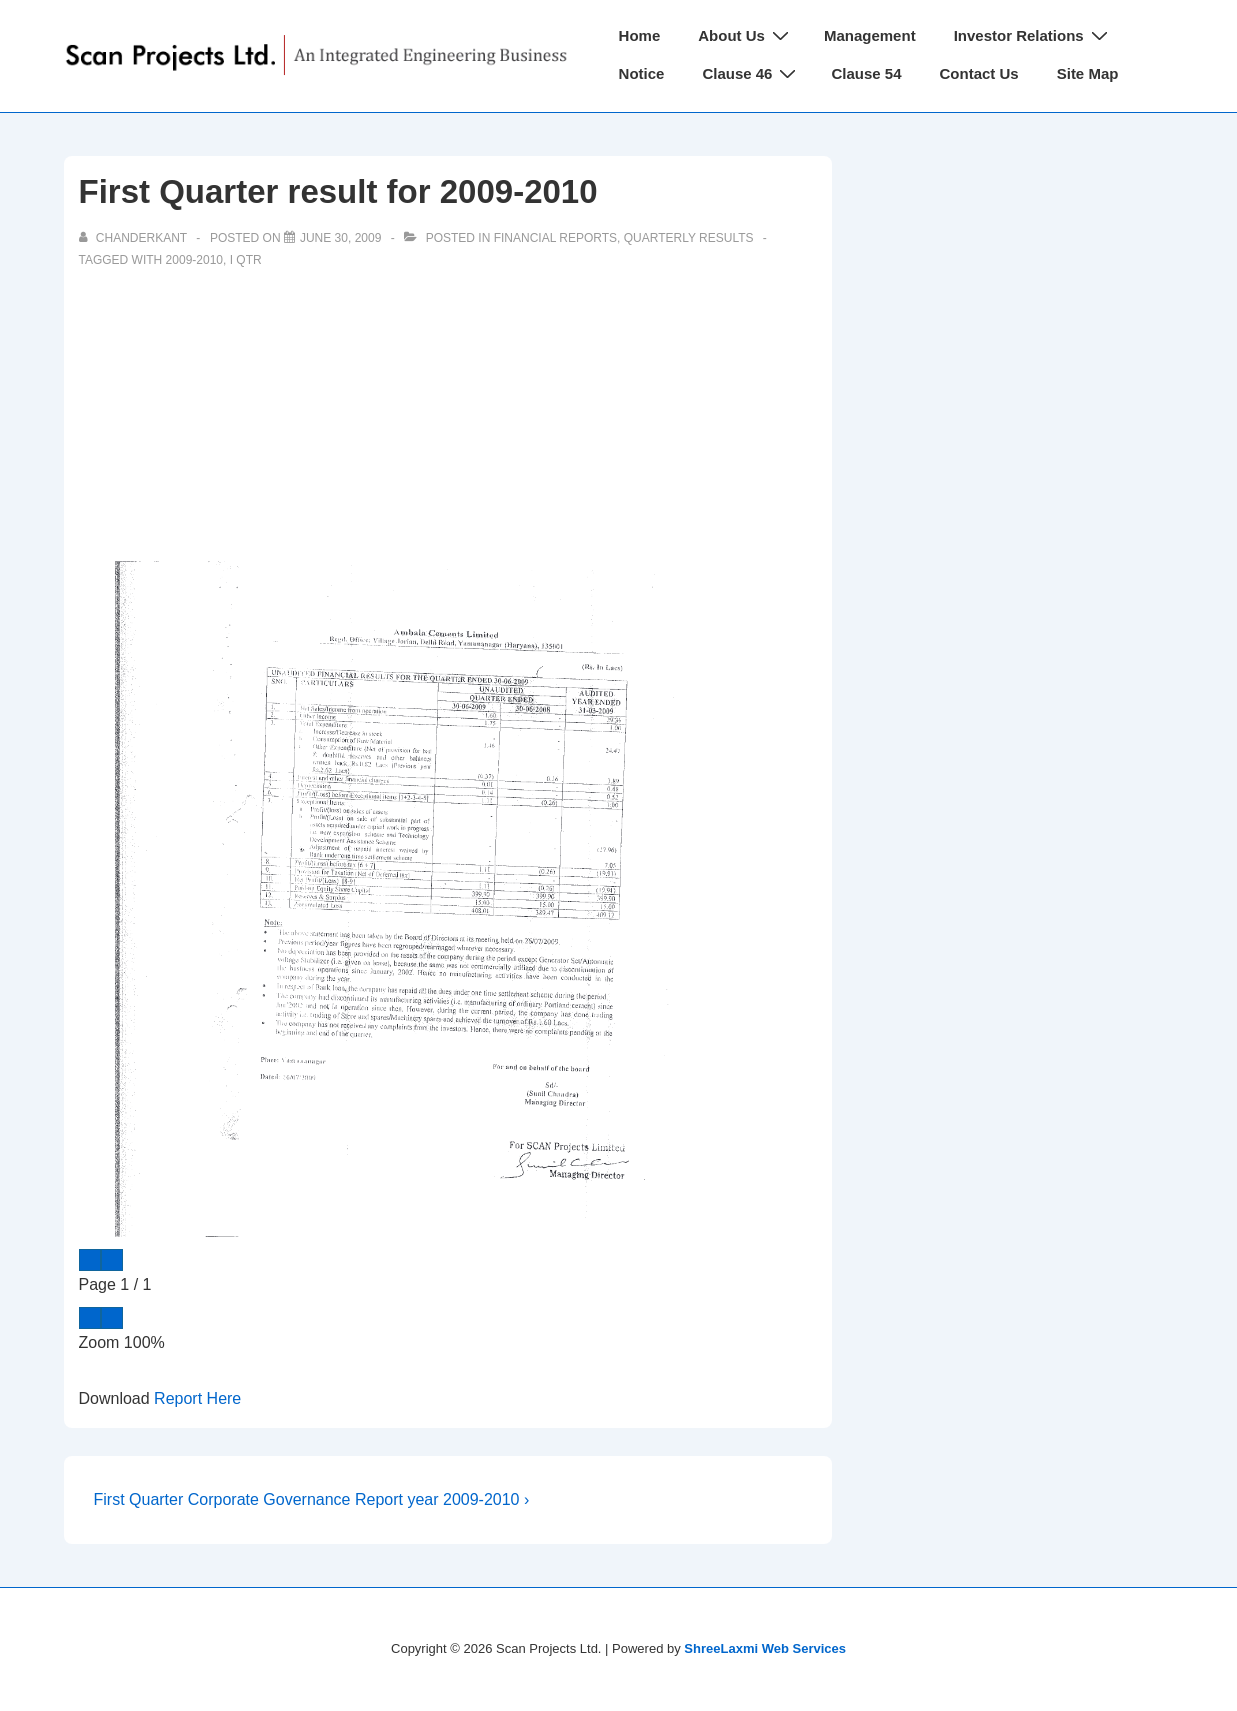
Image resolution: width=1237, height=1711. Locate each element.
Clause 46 (751, 73)
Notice (642, 73)
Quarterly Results (689, 238)
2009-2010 (194, 260)
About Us (746, 35)
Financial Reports (555, 238)
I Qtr (246, 260)
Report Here (197, 1398)
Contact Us (979, 73)
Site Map (1088, 73)
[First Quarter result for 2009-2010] (340, 238)
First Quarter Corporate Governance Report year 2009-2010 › (312, 1499)
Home (640, 35)
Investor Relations (1033, 35)
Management (870, 35)
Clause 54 (866, 73)
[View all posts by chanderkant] (135, 238)
